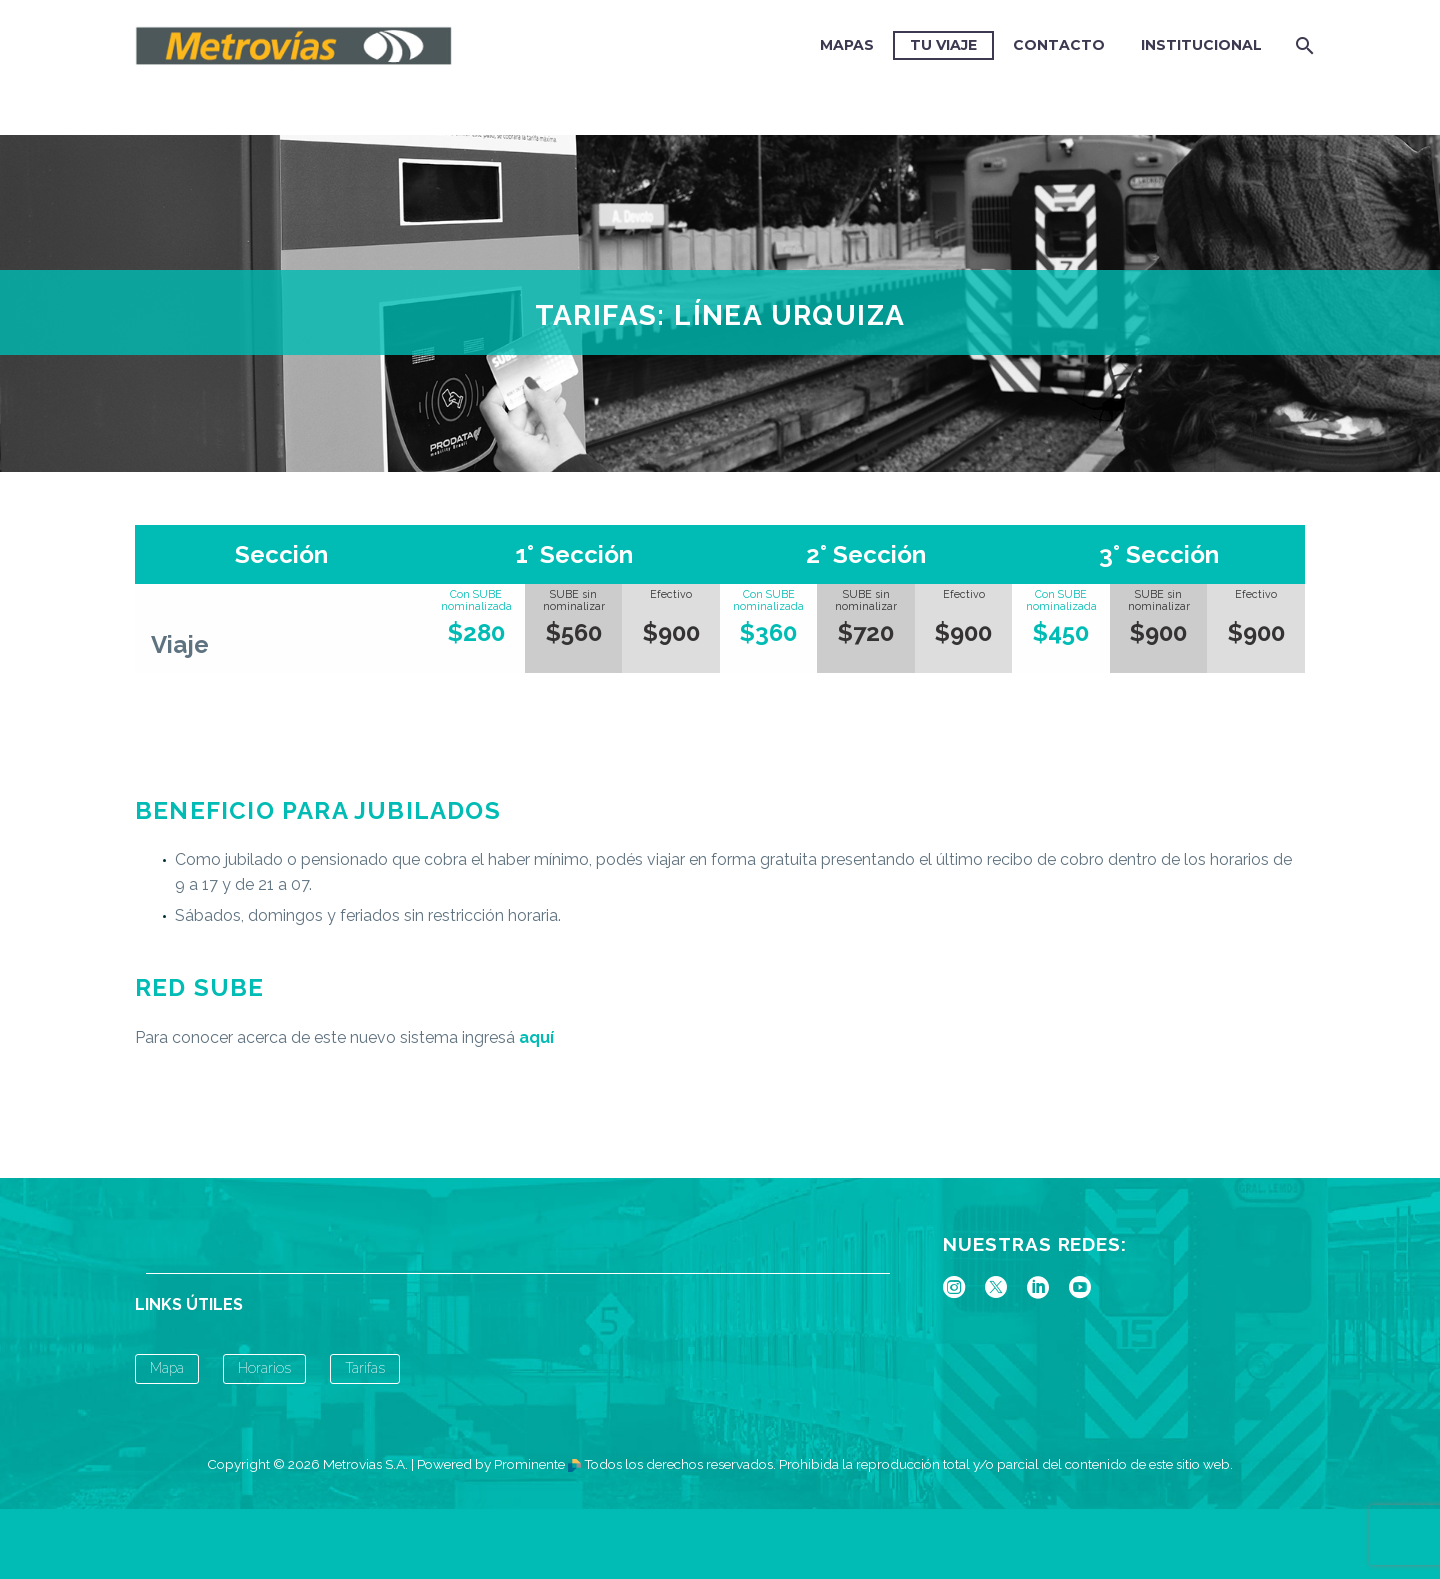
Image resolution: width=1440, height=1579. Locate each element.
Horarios (264, 1368)
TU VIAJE (943, 45)
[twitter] (996, 1287)
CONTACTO (1059, 45)
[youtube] (1080, 1287)
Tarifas (365, 1368)
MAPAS (847, 45)
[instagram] (954, 1287)
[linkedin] (1038, 1287)
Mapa (167, 1368)
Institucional (1201, 45)
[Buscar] (1302, 45)
